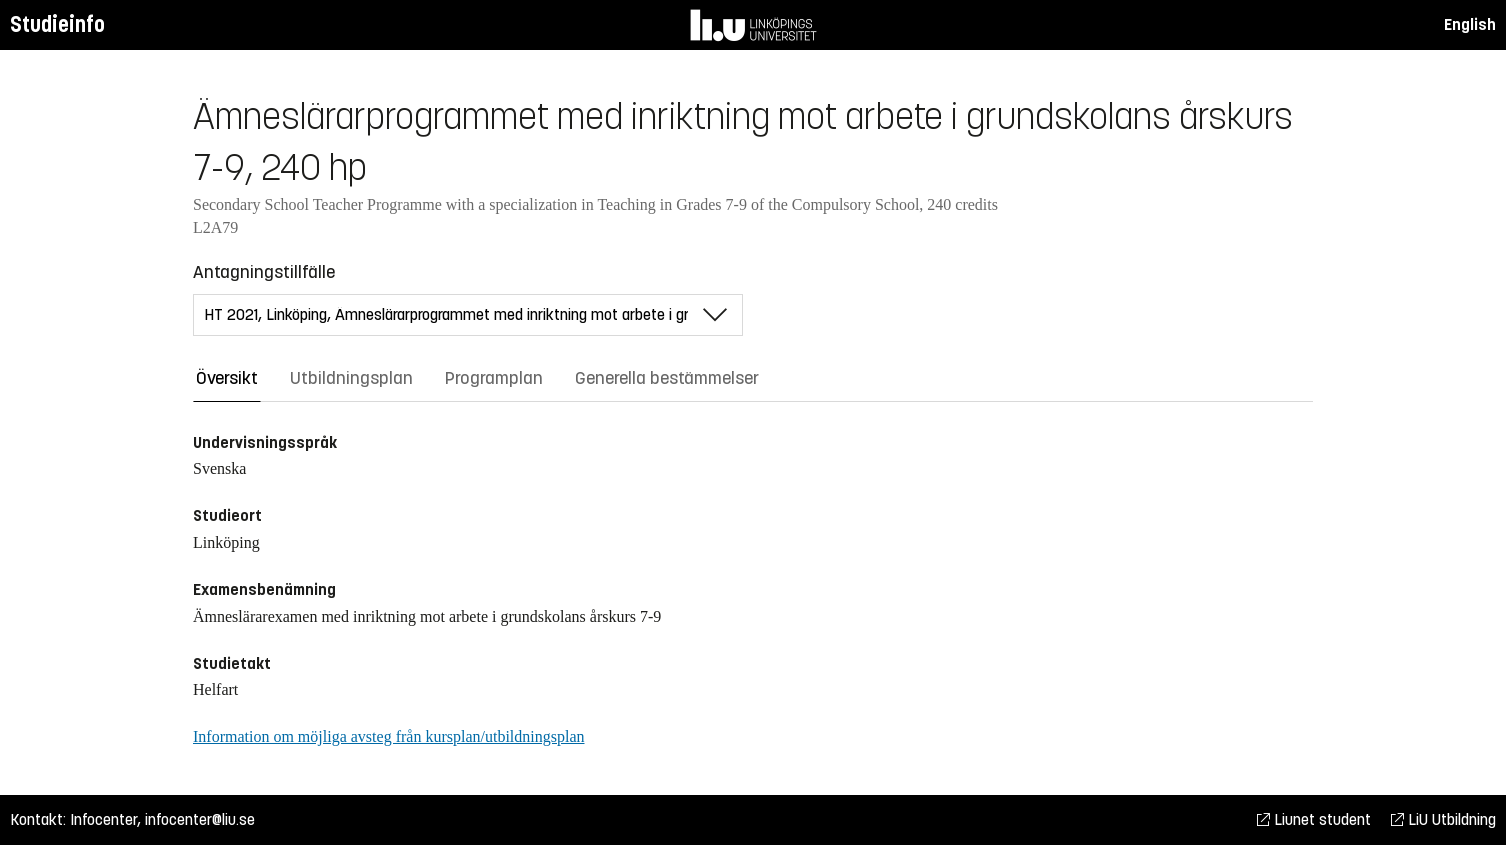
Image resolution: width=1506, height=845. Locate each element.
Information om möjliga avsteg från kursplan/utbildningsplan (388, 736)
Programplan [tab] (494, 378)
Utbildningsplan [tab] (351, 378)
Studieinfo (57, 24)
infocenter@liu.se (200, 819)
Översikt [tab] (227, 378)
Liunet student (1314, 819)
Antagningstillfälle (264, 272)
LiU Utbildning (1443, 819)
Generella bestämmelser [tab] (667, 378)
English (1470, 24)
